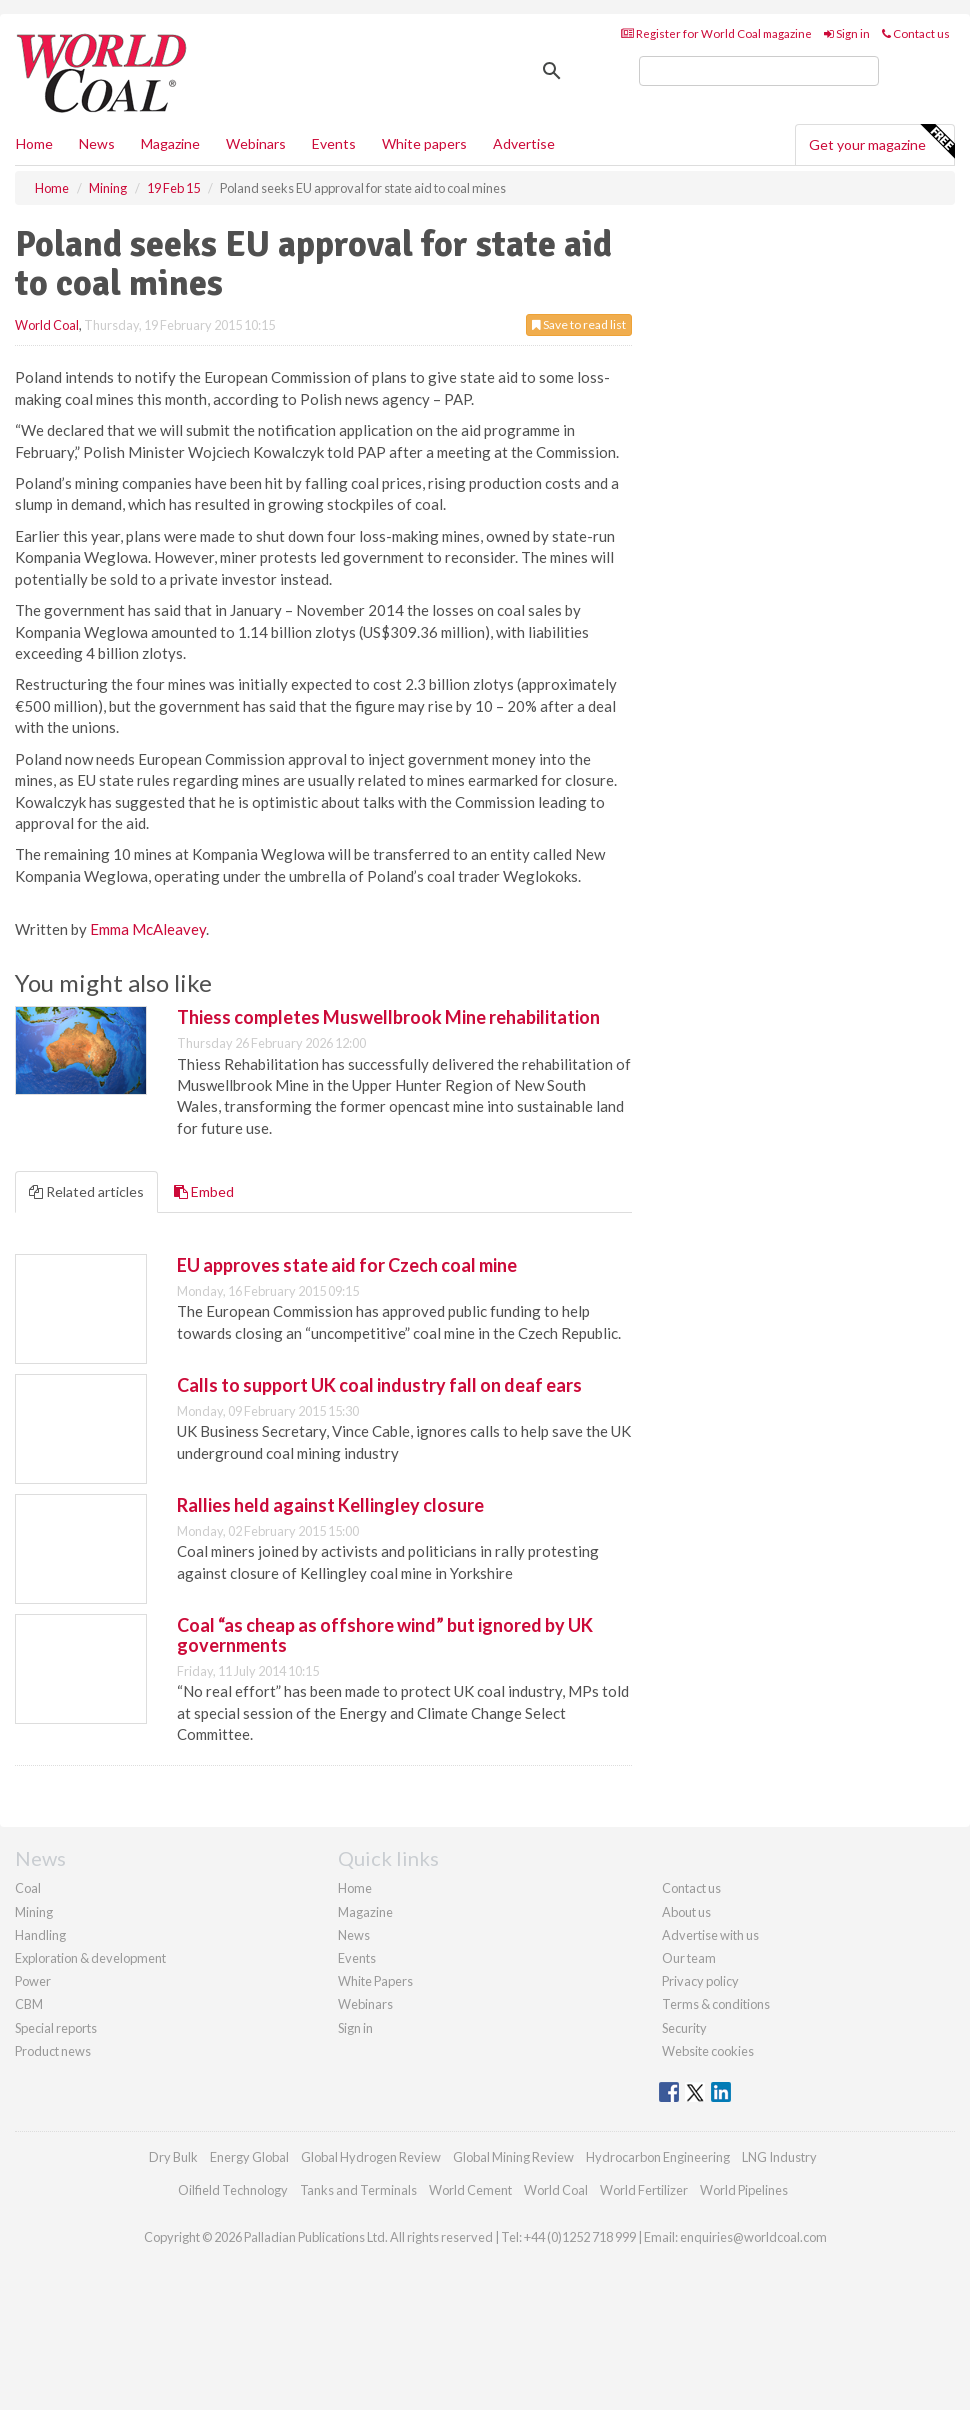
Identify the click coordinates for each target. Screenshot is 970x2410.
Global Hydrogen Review (371, 2157)
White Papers (375, 1981)
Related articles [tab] (86, 1191)
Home (34, 143)
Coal (28, 1888)
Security (684, 2028)
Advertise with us (710, 1935)
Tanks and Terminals (358, 2190)
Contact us (916, 33)
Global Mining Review (513, 2157)
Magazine (170, 143)
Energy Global (249, 2157)
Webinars (256, 143)
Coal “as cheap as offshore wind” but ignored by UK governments (385, 1635)
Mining (34, 1912)
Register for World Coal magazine (716, 33)
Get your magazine (881, 142)
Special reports (56, 2028)
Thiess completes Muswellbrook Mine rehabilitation (388, 1017)
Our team (689, 1958)
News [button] (97, 143)
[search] (759, 71)
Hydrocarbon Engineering (658, 2157)
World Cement (470, 2190)
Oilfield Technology (233, 2190)
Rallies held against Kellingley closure (330, 1505)
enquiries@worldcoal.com (753, 2237)
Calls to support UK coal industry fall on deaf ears (379, 1385)
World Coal (47, 325)
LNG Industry (779, 2157)
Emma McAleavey (148, 929)
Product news (53, 2051)
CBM (29, 2004)
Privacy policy (700, 1981)
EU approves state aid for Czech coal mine (347, 1265)
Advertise (524, 143)
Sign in (847, 33)
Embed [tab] (204, 1191)
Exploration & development (90, 1958)
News (354, 1935)
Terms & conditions (716, 2004)
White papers (424, 143)
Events (334, 143)
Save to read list (579, 324)
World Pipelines (744, 2190)
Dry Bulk (173, 2157)
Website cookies (708, 2051)
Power (33, 1981)
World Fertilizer (644, 2190)
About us (686, 1912)
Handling (40, 1935)
